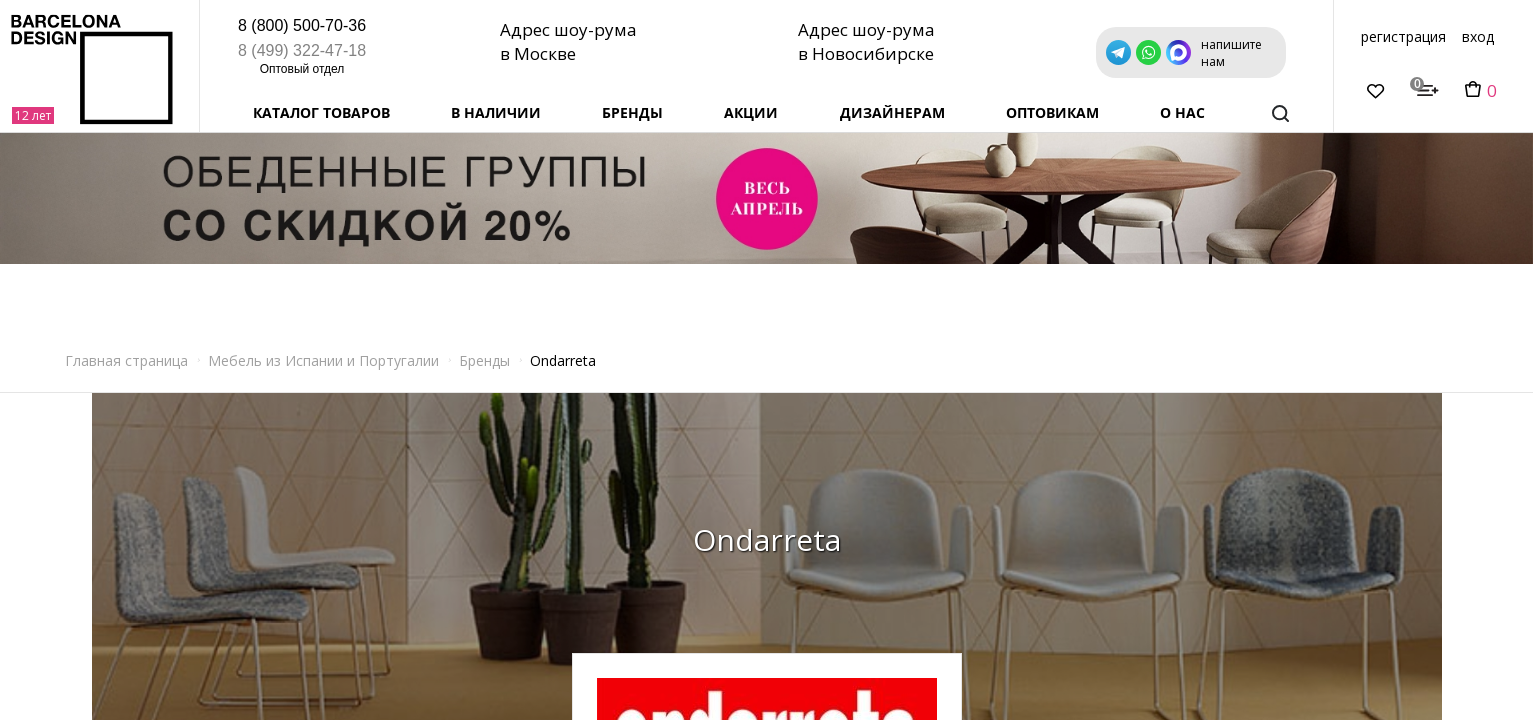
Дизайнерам (892, 112)
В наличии (496, 112)
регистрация (1403, 36)
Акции (751, 112)
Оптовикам (1052, 112)
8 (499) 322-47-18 (302, 50)
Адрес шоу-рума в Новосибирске (871, 41)
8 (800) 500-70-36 (302, 25)
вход (1478, 36)
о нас (1182, 112)
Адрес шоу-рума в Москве (572, 41)
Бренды (632, 112)
